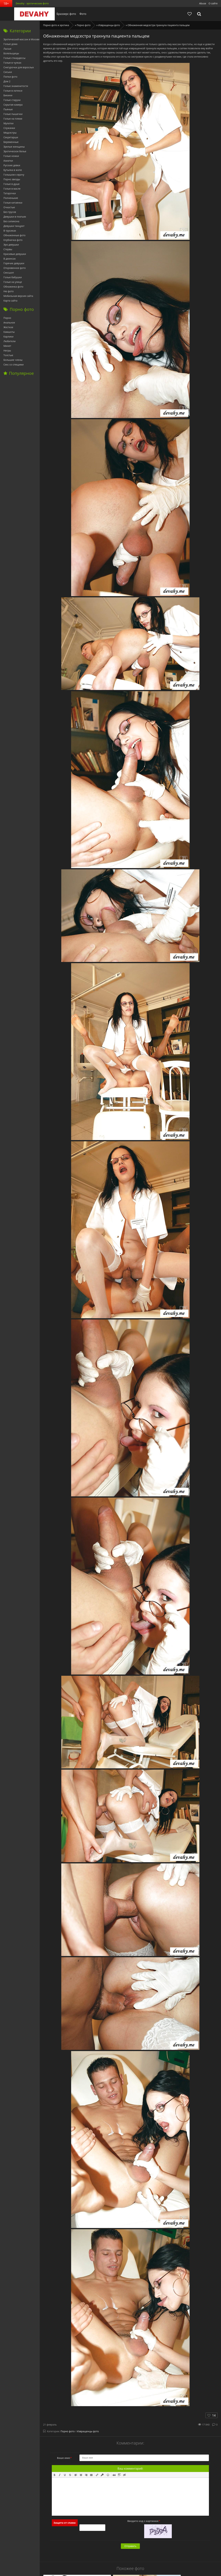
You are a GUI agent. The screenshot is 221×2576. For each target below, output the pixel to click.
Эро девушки (11, 244)
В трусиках (9, 230)
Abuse (202, 3)
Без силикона (11, 221)
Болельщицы (11, 53)
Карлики (8, 336)
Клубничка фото (12, 240)
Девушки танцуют (14, 226)
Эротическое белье (14, 151)
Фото (78, 14)
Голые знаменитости (15, 86)
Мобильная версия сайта (18, 296)
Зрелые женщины (14, 146)
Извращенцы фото (88, 2431)
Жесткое (8, 327)
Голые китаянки (12, 202)
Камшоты (9, 331)
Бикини (7, 95)
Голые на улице (12, 282)
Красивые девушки (14, 254)
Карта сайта (10, 300)
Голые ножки (11, 156)
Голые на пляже (12, 118)
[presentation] (54, 2474)
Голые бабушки (12, 277)
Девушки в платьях (14, 216)
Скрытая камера (13, 104)
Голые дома (10, 44)
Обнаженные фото (14, 235)
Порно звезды (11, 179)
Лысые (7, 48)
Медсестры (10, 132)
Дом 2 (6, 81)
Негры (7, 350)
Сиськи (7, 72)
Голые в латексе (12, 90)
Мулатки (8, 123)
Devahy (28, 14)
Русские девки (11, 165)
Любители (9, 341)
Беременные (10, 142)
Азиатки (8, 160)
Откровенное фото (14, 268)
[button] (54, 2474)
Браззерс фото (61, 14)
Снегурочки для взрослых (18, 67)
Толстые (8, 355)
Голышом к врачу (13, 174)
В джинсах (9, 258)
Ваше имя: (64, 2458)
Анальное (9, 322)
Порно (7, 317)
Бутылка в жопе (12, 170)
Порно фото (68, 2431)
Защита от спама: (65, 2522)
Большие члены (12, 359)
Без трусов (9, 212)
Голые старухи (12, 100)
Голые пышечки (12, 114)
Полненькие (10, 198)
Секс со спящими (13, 364)
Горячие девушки (13, 263)
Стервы (7, 249)
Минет (7, 345)
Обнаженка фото (13, 286)
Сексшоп (8, 272)
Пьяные (8, 109)
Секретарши (10, 137)
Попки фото (10, 76)
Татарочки (9, 193)
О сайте (213, 3)
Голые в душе (11, 184)
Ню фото (8, 291)
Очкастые (9, 207)
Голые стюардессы (14, 58)
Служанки (9, 128)
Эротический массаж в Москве (21, 39)
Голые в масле (11, 188)
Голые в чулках (12, 62)
